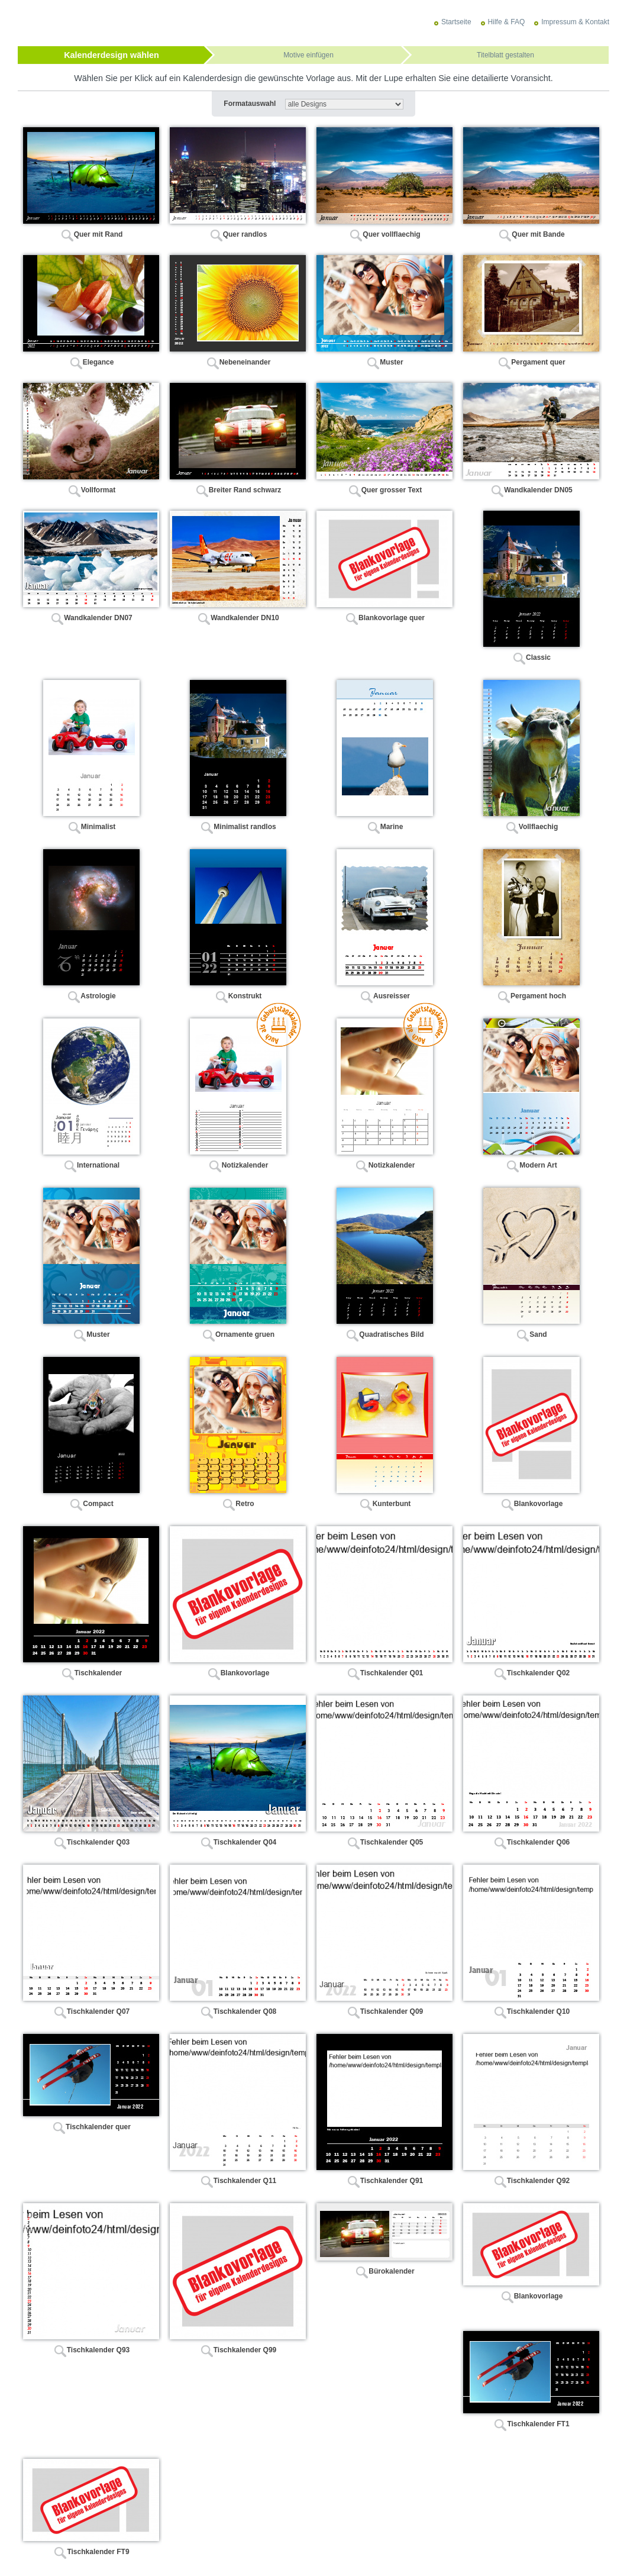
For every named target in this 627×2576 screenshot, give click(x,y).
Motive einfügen (308, 55)
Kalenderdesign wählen (111, 55)
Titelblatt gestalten (505, 55)
